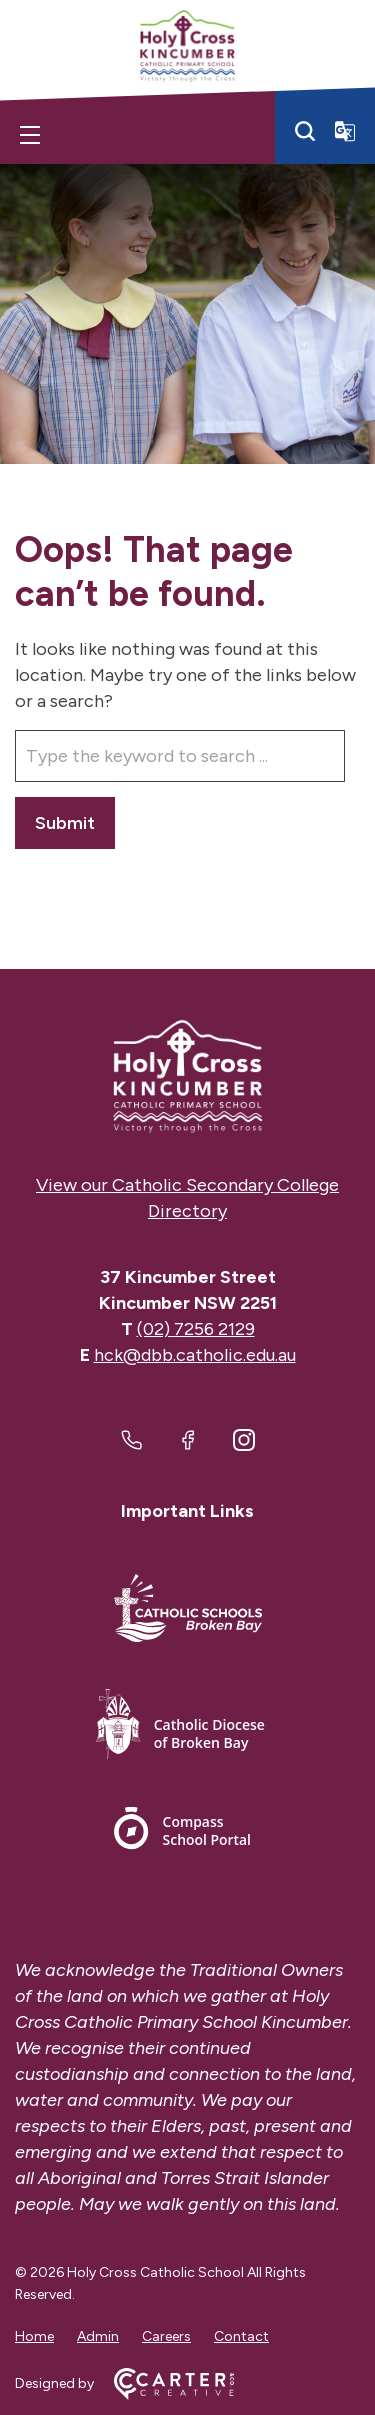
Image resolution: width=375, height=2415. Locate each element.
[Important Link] (188, 1611)
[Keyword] (180, 756)
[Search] (305, 131)
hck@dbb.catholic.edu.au (195, 1355)
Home (34, 2336)
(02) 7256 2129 (196, 1329)
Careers (166, 2336)
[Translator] (345, 131)
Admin (98, 2336)
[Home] (187, 1076)
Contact (241, 2336)
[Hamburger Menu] (30, 135)
